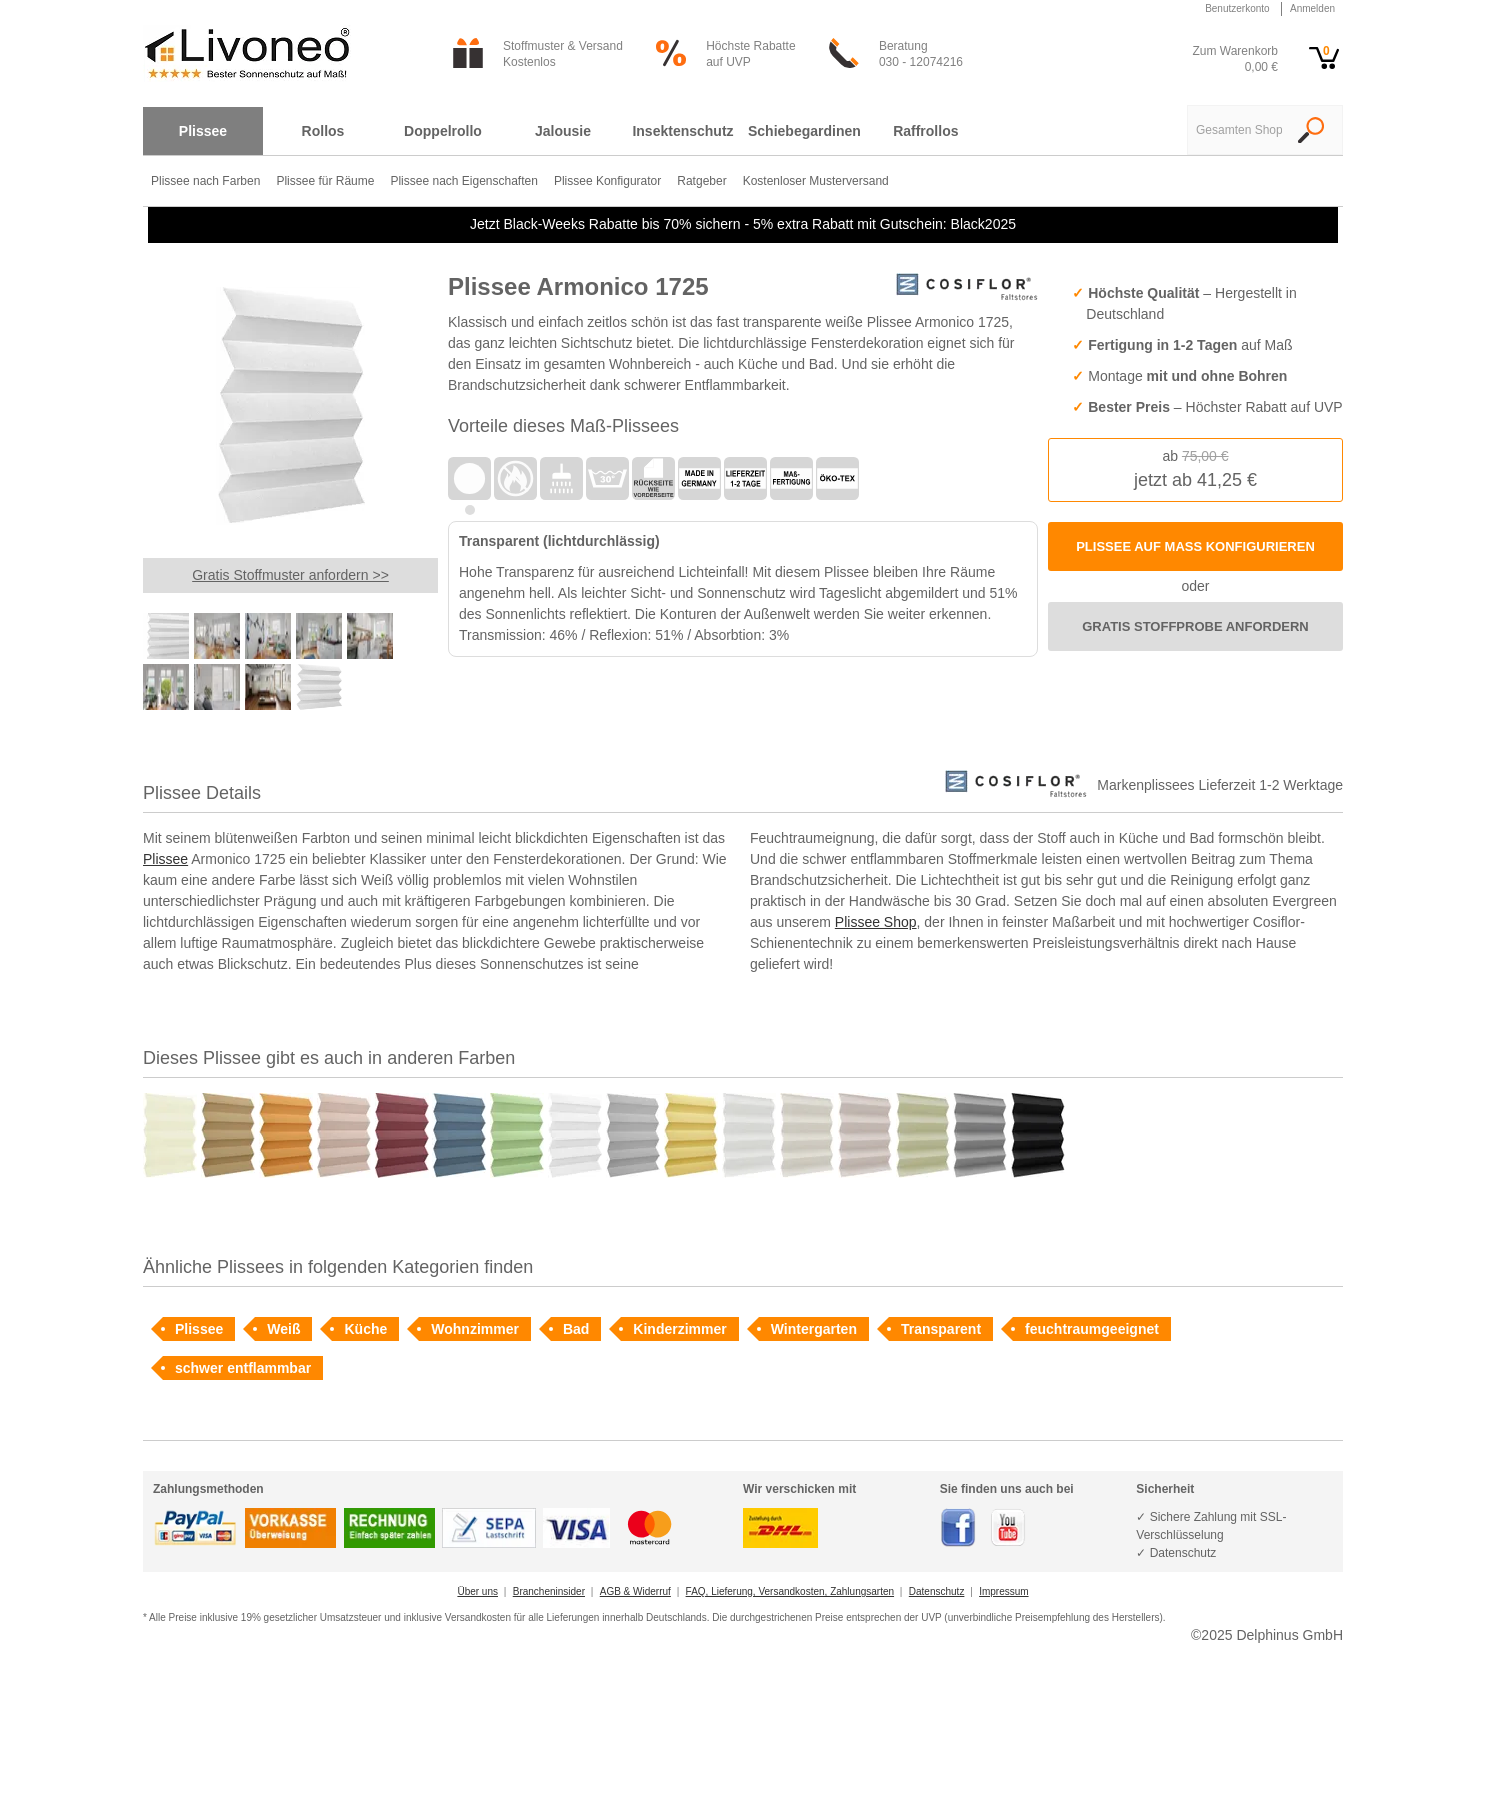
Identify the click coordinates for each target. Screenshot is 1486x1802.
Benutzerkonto (1237, 8)
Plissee (165, 859)
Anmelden (1312, 8)
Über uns (477, 1591)
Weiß (283, 1329)
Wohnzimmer (475, 1329)
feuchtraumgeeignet (1092, 1329)
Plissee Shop (876, 922)
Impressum (1003, 1591)
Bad (576, 1329)
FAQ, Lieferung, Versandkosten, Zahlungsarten (790, 1591)
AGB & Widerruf (635, 1591)
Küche (365, 1329)
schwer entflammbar (243, 1368)
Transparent (941, 1329)
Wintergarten (814, 1329)
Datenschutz (937, 1591)
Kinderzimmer (679, 1329)
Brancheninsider (549, 1591)
